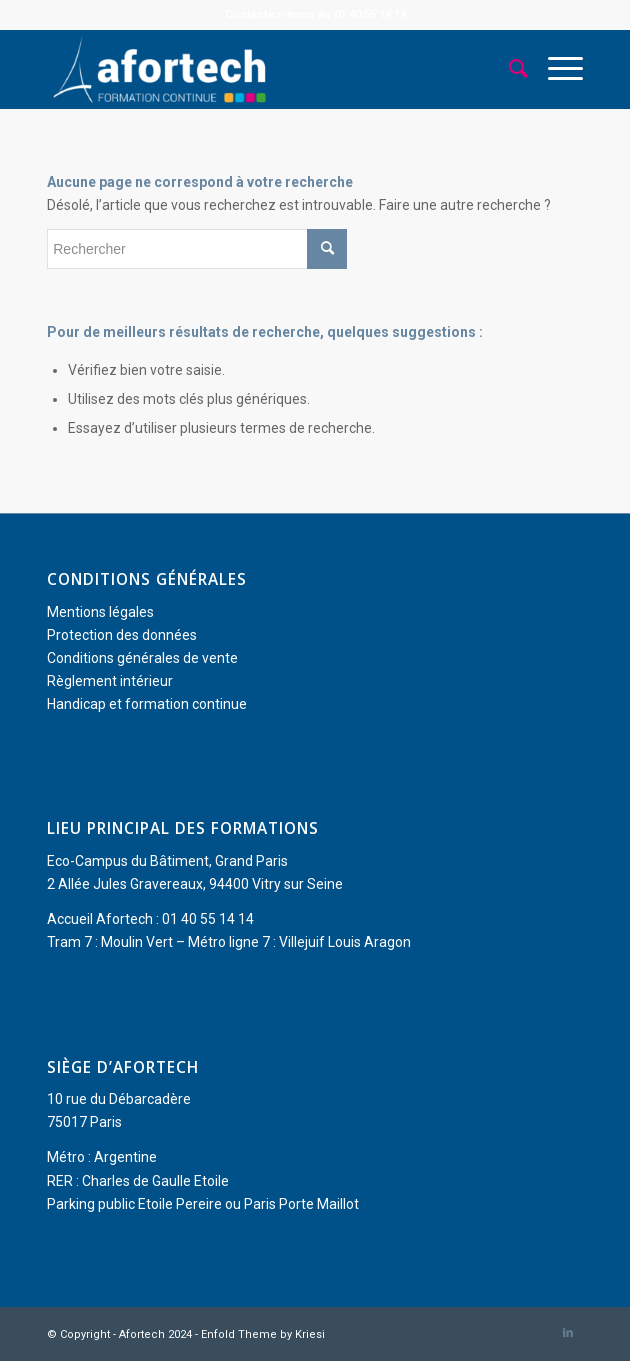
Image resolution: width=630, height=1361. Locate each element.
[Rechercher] (508, 69)
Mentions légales (100, 612)
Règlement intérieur (110, 681)
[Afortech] (261, 69)
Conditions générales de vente (142, 658)
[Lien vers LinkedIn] (568, 1333)
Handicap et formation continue (147, 704)
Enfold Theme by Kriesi (263, 1334)
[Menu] (555, 69)
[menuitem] (508, 69)
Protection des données (122, 635)
